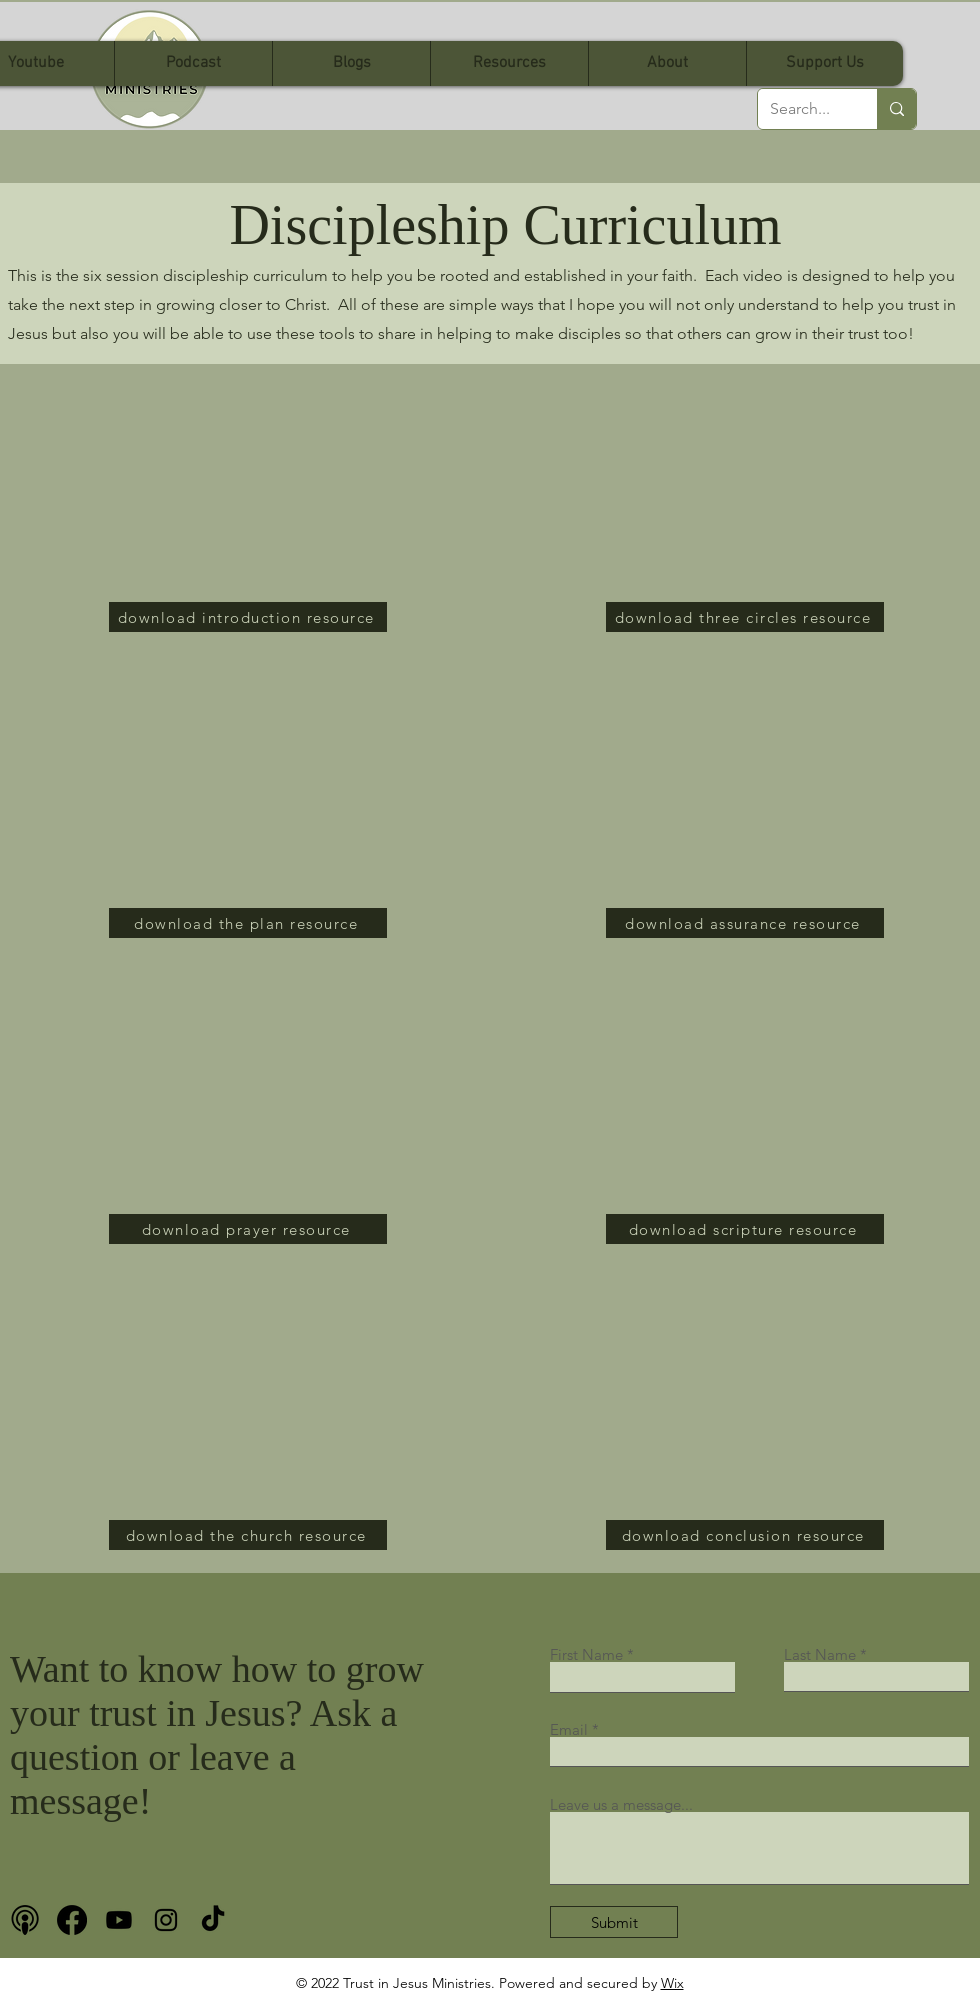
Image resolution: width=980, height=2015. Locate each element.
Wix (672, 1983)
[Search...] (802, 109)
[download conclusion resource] (745, 1535)
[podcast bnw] (25, 1920)
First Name (586, 1654)
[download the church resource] (248, 1535)
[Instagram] (166, 1920)
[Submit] (614, 1922)
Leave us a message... (621, 1804)
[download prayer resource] (248, 1229)
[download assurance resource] (745, 923)
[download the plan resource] (248, 923)
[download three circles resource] (745, 617)
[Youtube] (119, 1920)
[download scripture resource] (745, 1229)
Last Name (820, 1654)
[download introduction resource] (248, 617)
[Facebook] (72, 1920)
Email (569, 1729)
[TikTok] (213, 1920)
